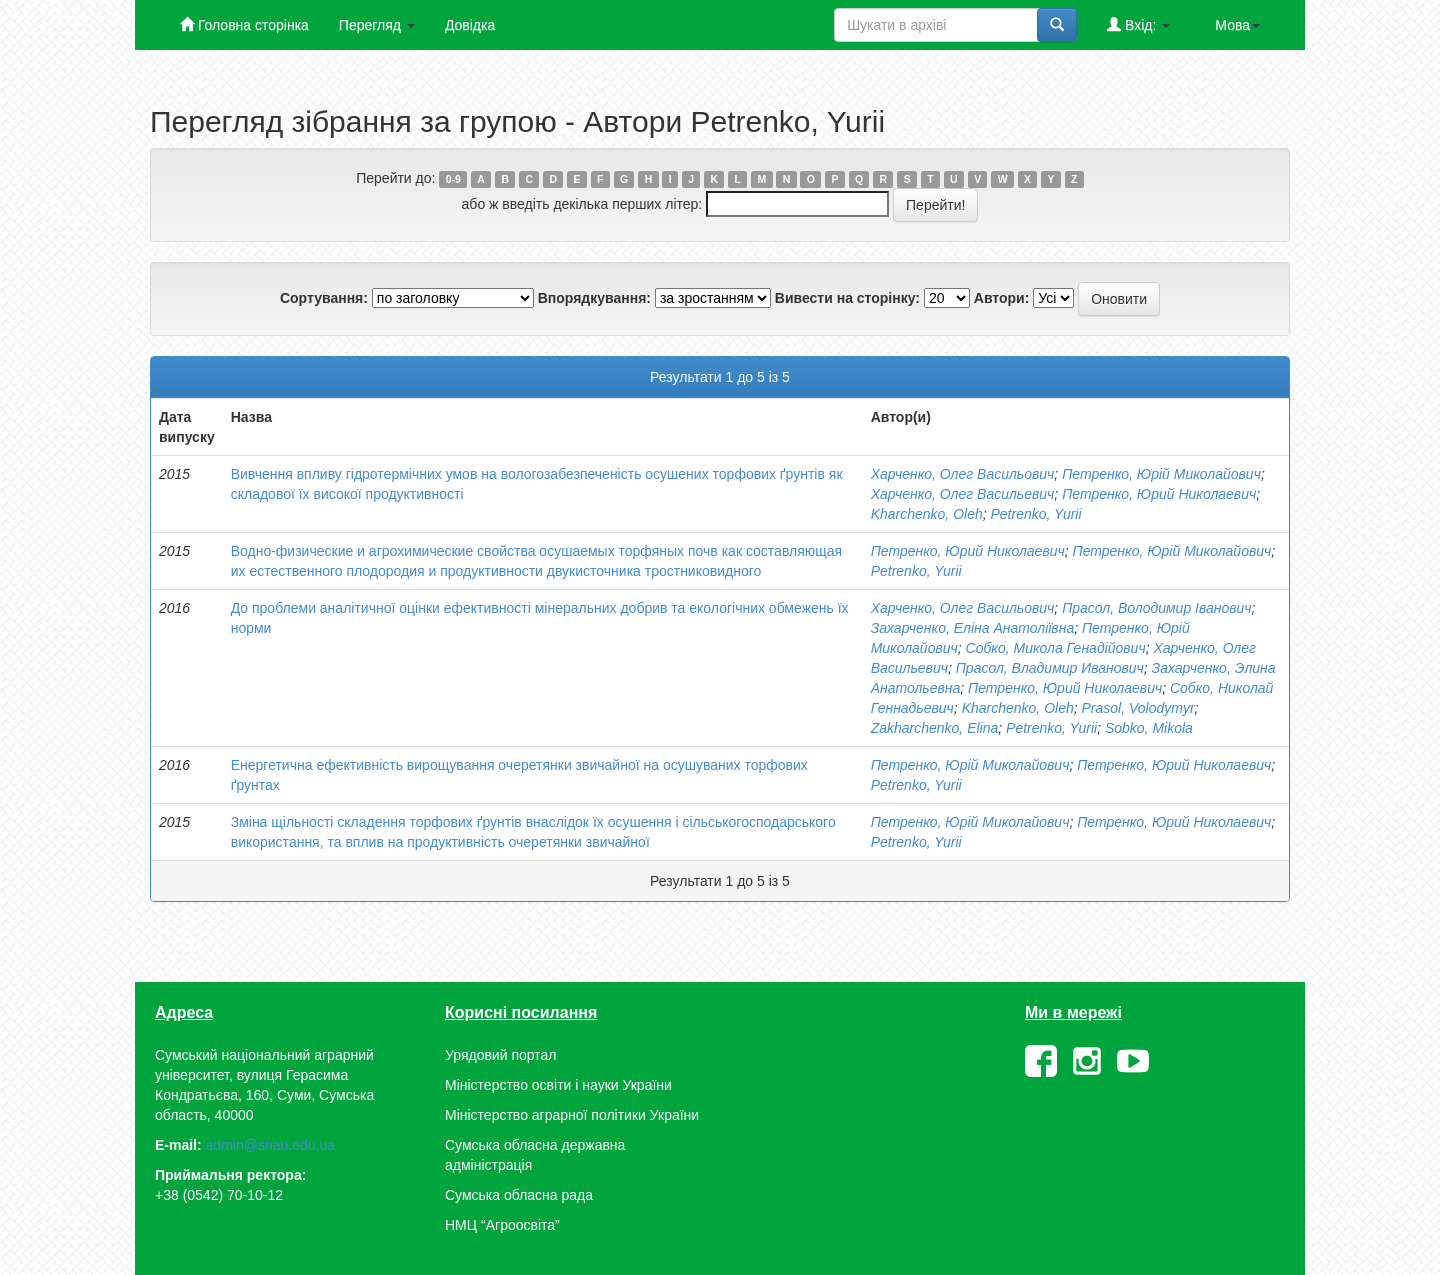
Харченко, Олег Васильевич (963, 494)
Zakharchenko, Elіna (935, 728)
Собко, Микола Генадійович (1056, 648)
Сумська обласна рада (519, 1195)
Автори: (1002, 298)
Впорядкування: (594, 298)
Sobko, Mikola (1149, 728)
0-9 (453, 179)
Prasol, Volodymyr (1138, 708)
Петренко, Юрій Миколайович (1161, 474)
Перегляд (377, 25)
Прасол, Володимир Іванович (1156, 608)
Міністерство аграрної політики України (572, 1115)
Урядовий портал (500, 1055)
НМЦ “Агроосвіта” (502, 1225)
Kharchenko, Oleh (927, 514)
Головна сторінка (244, 24)
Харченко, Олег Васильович (963, 474)
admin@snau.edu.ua (270, 1145)
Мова (1237, 25)
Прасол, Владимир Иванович (1050, 668)
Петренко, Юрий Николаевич (1159, 494)
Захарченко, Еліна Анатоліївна (973, 628)
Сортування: (324, 298)
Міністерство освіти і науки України (558, 1085)
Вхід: (1138, 24)
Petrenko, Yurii (1036, 514)
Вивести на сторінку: (847, 298)
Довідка (470, 25)
